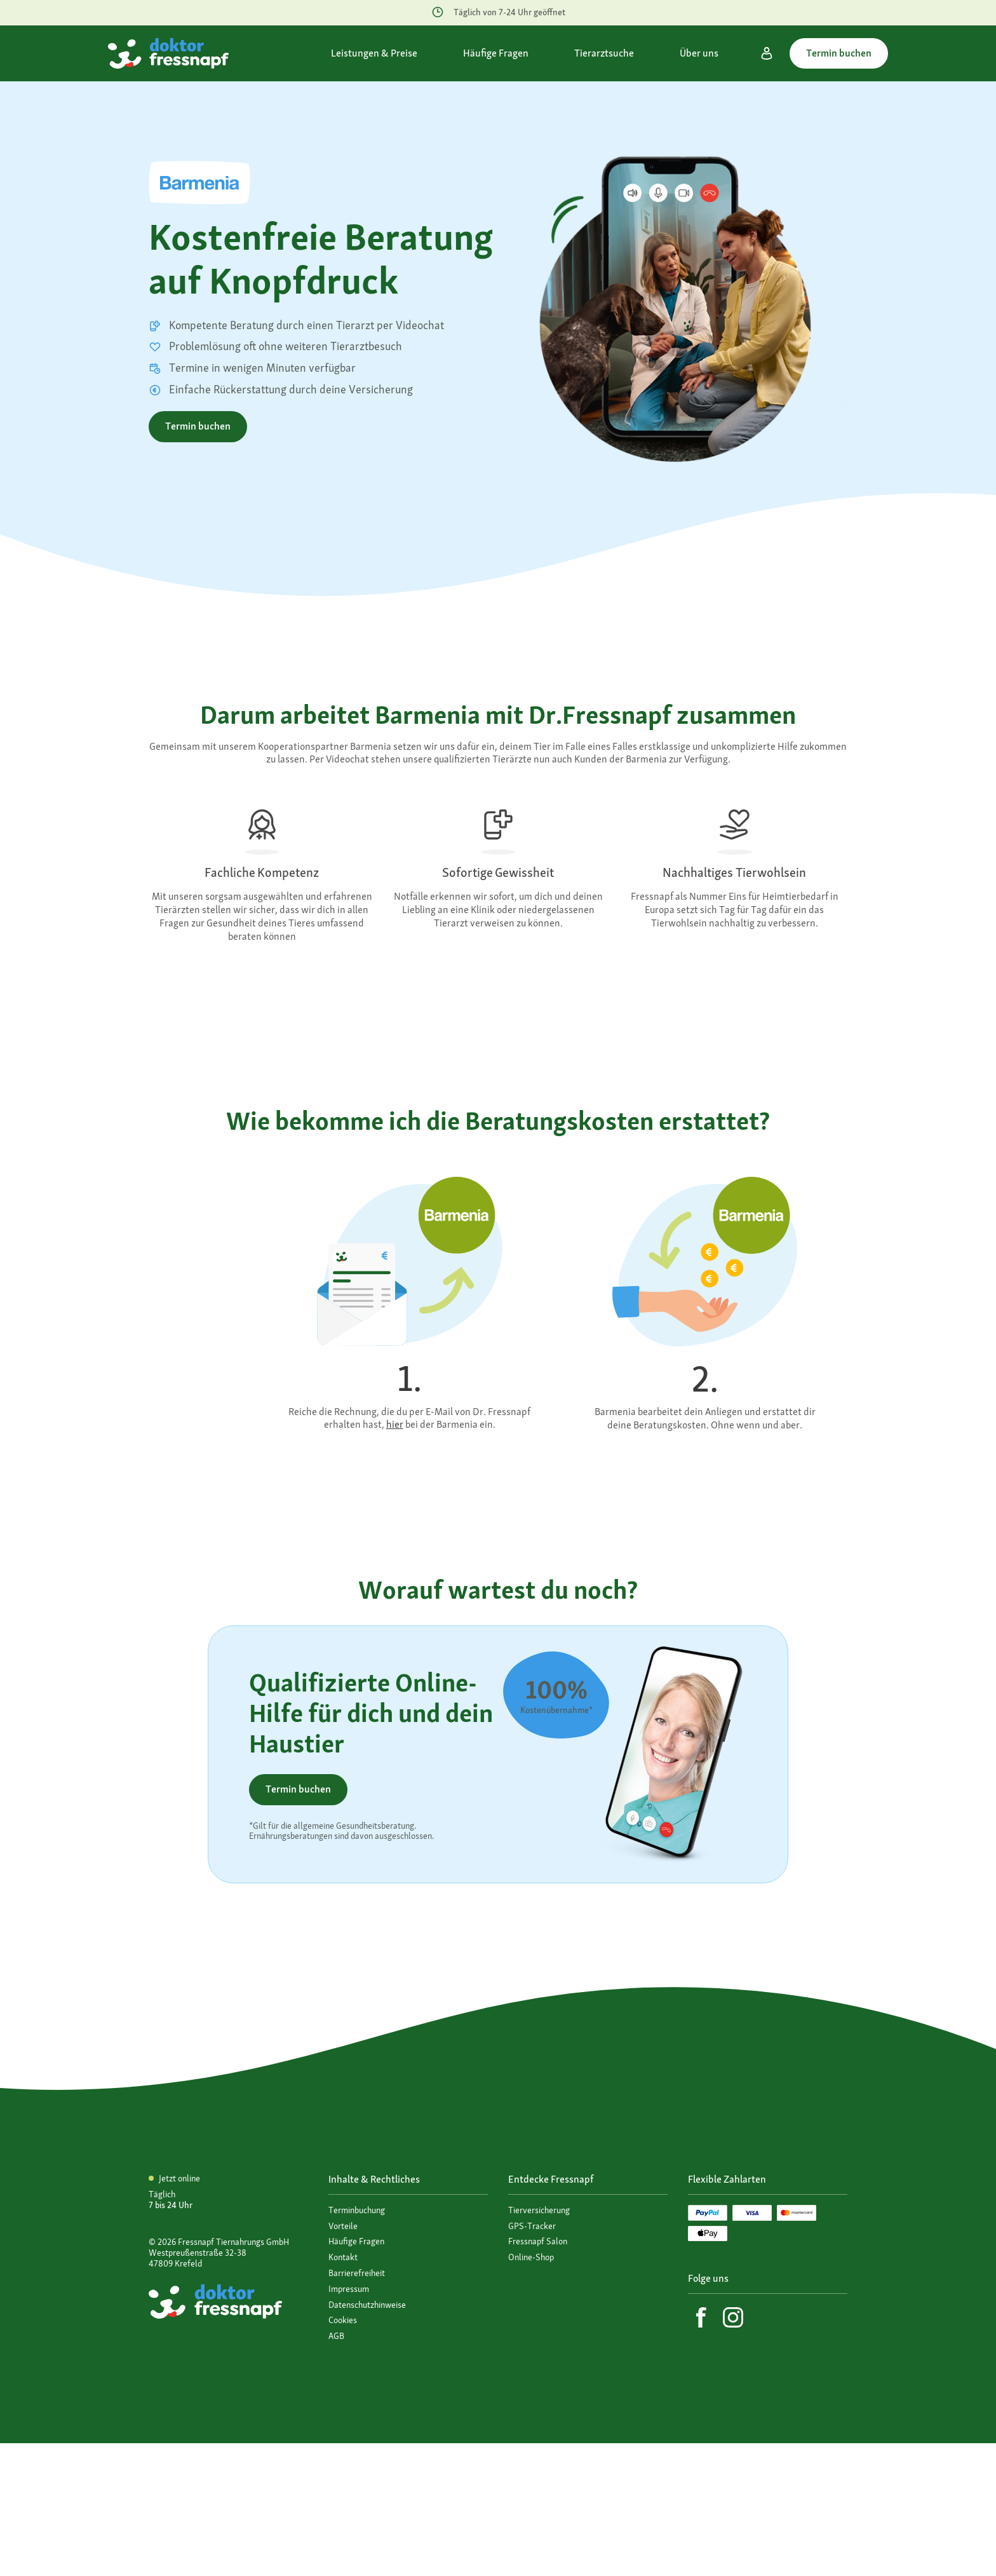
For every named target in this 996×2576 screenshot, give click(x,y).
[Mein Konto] (766, 53)
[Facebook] (701, 2317)
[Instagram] (733, 2317)
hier (394, 1424)
